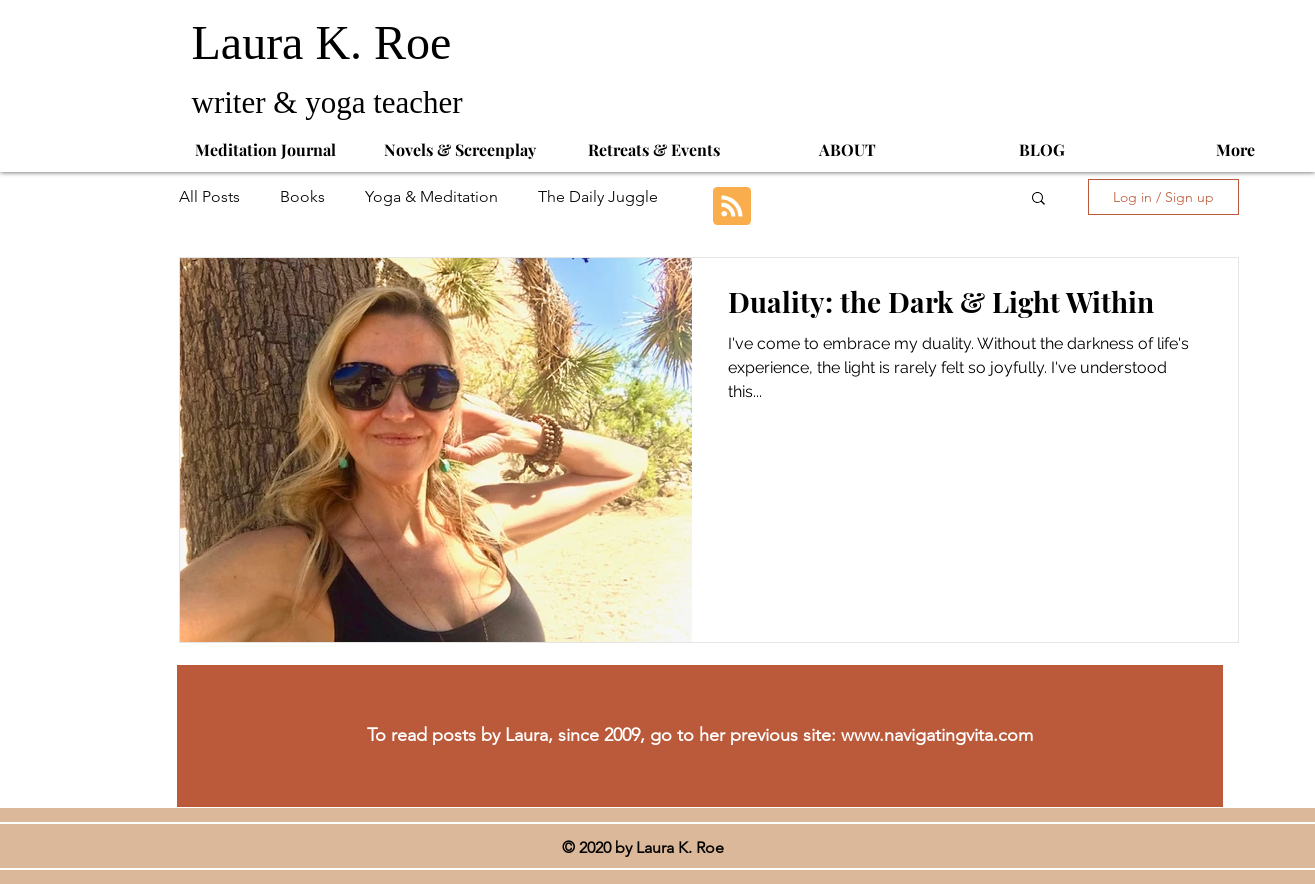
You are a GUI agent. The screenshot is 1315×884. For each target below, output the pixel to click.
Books (302, 196)
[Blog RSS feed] (732, 207)
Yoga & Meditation (431, 196)
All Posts (209, 196)
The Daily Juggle (598, 196)
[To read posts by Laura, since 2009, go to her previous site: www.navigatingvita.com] (700, 736)
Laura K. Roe (328, 42)
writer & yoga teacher (331, 102)
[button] (1038, 199)
